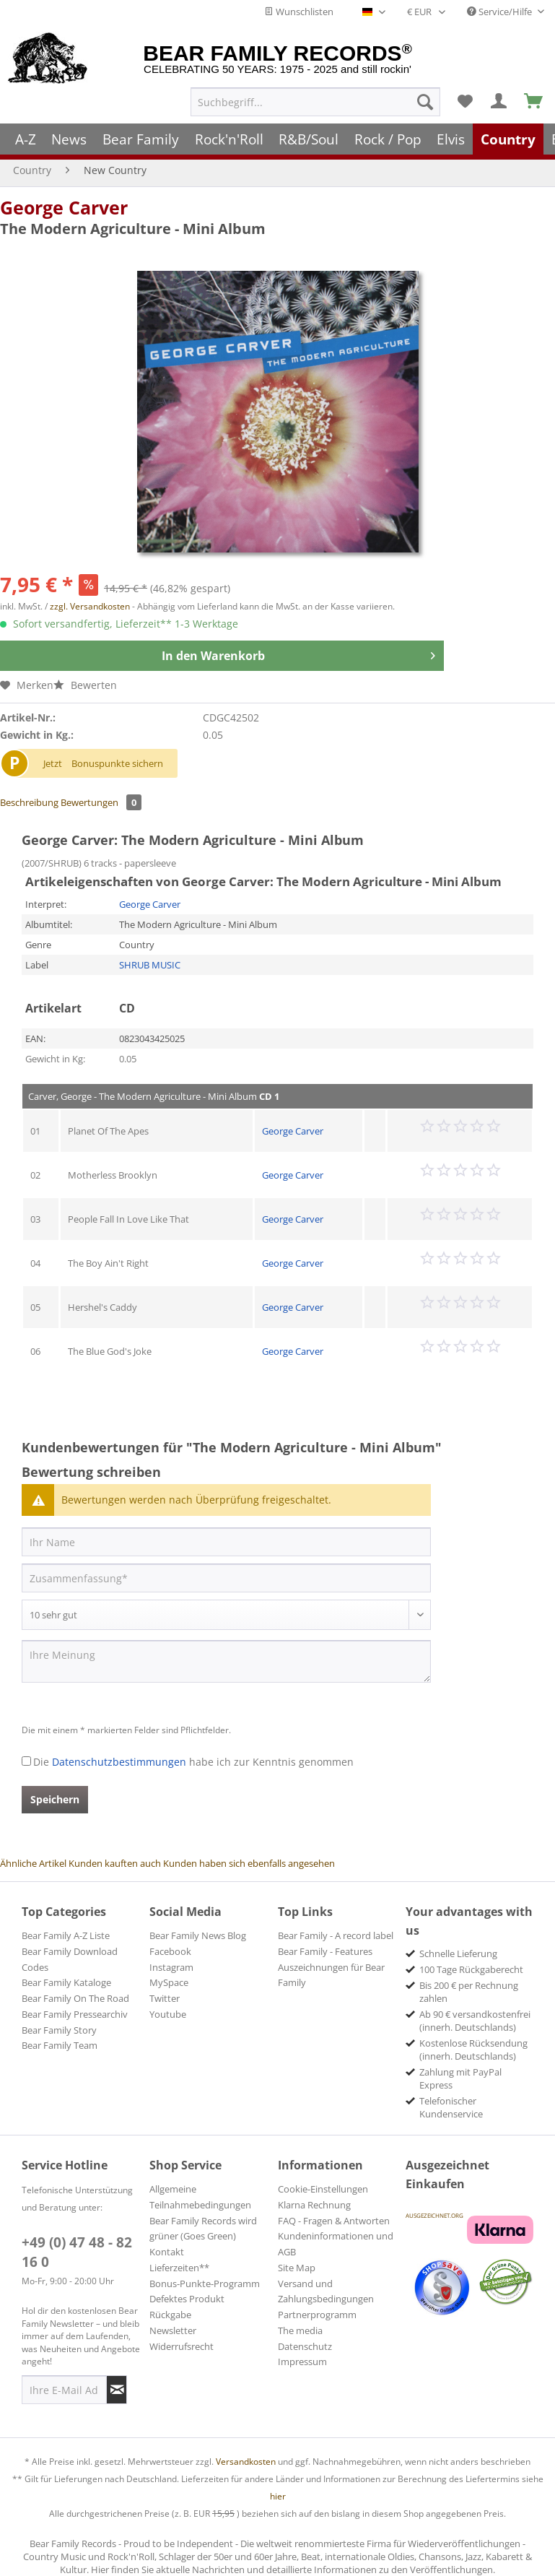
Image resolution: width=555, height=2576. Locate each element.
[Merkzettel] (464, 101)
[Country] (508, 139)
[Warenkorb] (534, 101)
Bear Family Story (59, 2030)
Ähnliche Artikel (33, 1863)
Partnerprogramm (317, 2314)
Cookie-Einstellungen (323, 2188)
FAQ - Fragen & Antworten (334, 2220)
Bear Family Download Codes (70, 1959)
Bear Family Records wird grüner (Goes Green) (203, 2228)
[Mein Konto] (499, 101)
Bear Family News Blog (197, 1935)
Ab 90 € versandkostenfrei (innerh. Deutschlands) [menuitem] (474, 2021)
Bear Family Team (59, 2045)
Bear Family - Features (325, 1951)
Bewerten (85, 685)
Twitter (164, 1998)
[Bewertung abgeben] (226, 1615)
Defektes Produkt (186, 2298)
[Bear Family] (141, 139)
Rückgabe (170, 2314)
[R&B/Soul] (308, 139)
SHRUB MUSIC (149, 964)
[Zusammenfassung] (226, 1578)
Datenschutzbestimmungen (119, 1762)
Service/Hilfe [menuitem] (500, 11)
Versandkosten (246, 2461)
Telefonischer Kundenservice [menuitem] (451, 2107)
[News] (69, 139)
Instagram (171, 1967)
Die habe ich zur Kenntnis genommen (193, 1762)
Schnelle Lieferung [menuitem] (458, 1953)
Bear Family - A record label (335, 1935)
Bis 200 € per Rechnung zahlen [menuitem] (468, 1992)
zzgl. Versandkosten (90, 606)
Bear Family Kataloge (66, 1982)
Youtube (167, 2014)
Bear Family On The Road (75, 1998)
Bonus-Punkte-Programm (204, 2283)
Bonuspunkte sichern (117, 763)
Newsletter (172, 2330)
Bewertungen (101, 802)
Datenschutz (305, 2346)
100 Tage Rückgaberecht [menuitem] (471, 1969)
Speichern (54, 1799)
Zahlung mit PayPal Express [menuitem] (460, 2078)
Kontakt (166, 2251)
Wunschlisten (298, 11)
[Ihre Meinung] (226, 1661)
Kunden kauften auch (115, 1863)
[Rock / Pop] (387, 139)
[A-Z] (25, 139)
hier (278, 2496)
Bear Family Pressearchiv (75, 2014)
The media (300, 2330)
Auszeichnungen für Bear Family (331, 1975)
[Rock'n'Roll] (229, 139)
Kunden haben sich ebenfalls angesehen (249, 1863)
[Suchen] (425, 101)
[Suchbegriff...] (315, 101)
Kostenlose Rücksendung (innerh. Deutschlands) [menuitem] (473, 2050)
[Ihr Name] (226, 1541)
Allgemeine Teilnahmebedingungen (200, 2196)
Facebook (170, 1951)
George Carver (64, 207)
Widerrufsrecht (181, 2346)
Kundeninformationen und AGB (335, 2243)
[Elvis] (451, 139)
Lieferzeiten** (179, 2267)
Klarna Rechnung (314, 2204)
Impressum (302, 2361)
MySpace (168, 1982)
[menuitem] (315, 101)
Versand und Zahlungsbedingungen (326, 2291)
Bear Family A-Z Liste (66, 1935)
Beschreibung (29, 802)
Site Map (296, 2267)
